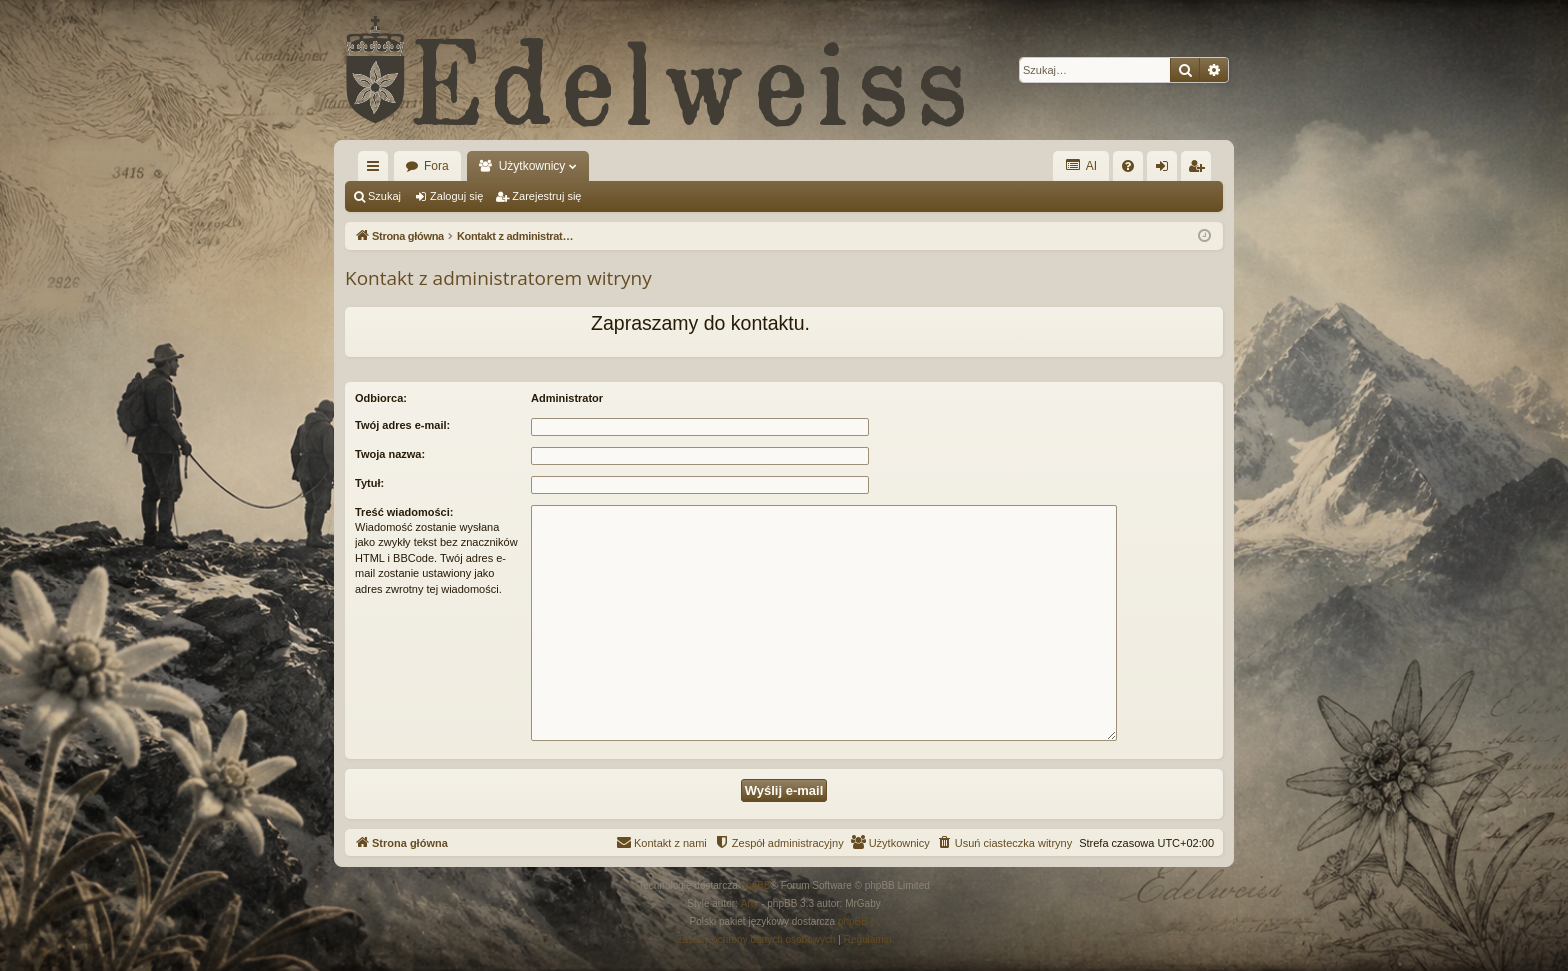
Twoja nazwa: (390, 454)
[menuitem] (1128, 166)
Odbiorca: (381, 398)
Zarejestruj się (546, 196)
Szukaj (384, 196)
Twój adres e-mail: (402, 425)
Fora (436, 166)
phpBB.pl (858, 921)
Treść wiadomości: (404, 512)
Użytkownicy (532, 166)
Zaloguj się (456, 196)
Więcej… (377, 170)
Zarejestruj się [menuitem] (1200, 170)
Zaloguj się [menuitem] (1166, 170)
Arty (750, 903)
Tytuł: (369, 483)
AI (1081, 165)
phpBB (756, 885)
